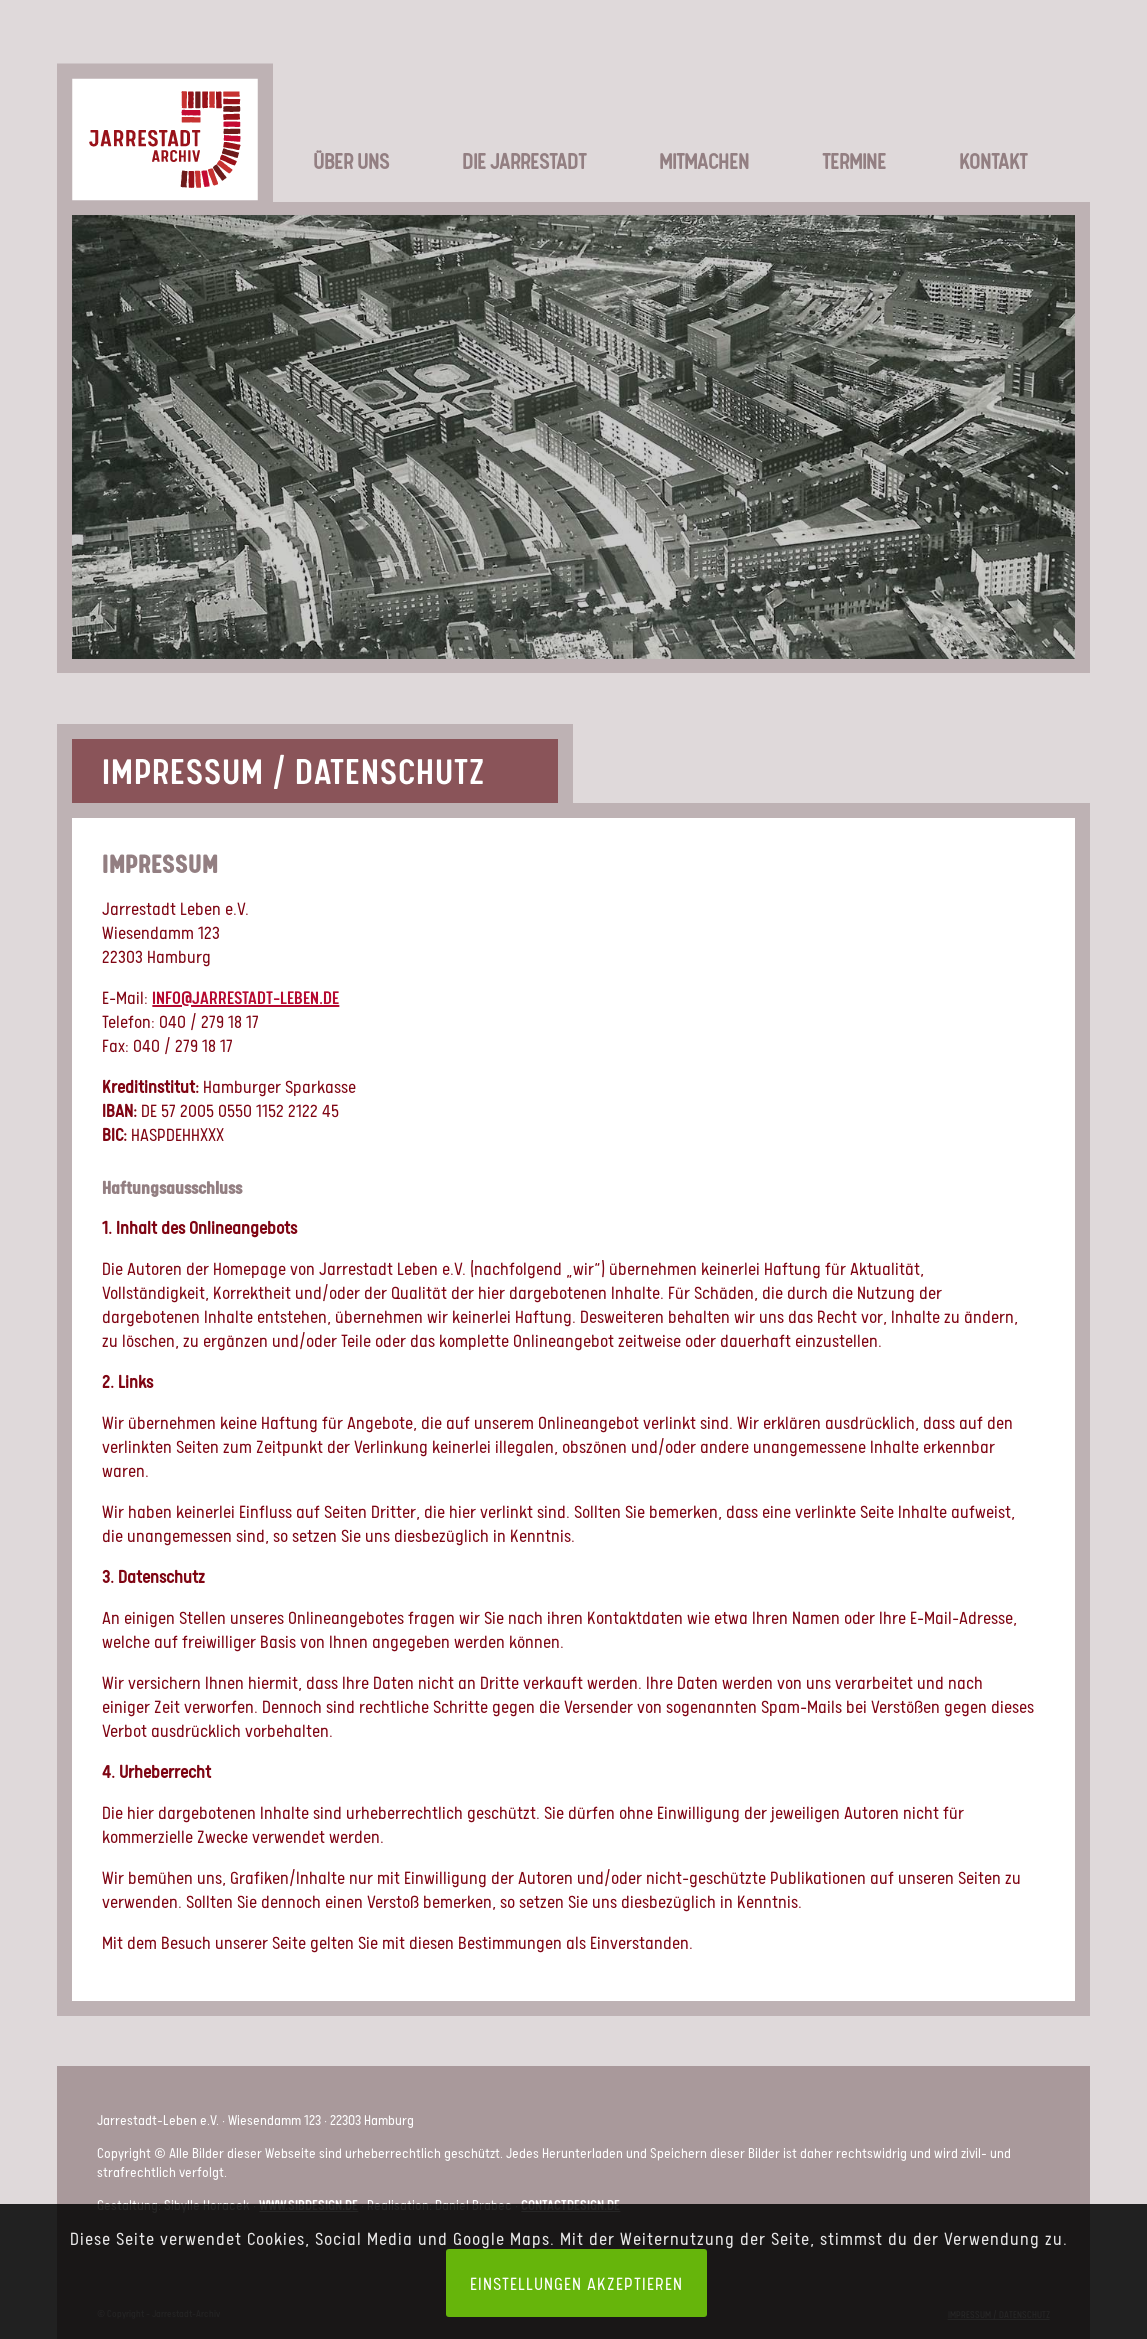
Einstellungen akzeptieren (576, 2283)
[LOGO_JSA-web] (165, 114)
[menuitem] (327, 130)
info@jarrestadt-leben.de (245, 997)
